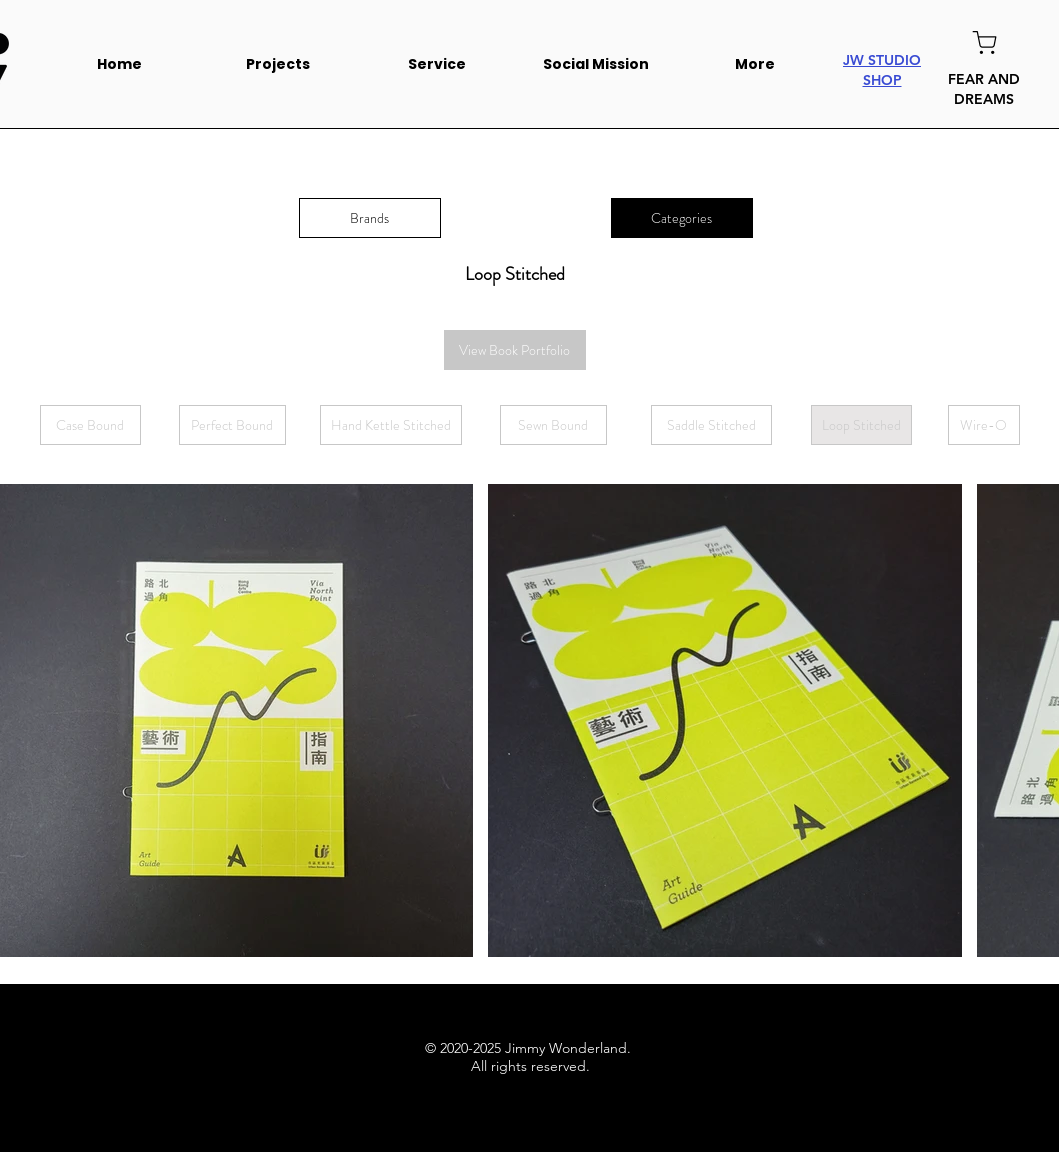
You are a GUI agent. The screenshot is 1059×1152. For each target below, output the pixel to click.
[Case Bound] (90, 425)
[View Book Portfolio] (515, 350)
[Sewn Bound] (553, 425)
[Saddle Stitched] (711, 425)
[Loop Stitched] (861, 425)
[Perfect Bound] (232, 425)
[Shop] (984, 42)
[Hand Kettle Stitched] (391, 425)
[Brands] (370, 218)
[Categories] (682, 218)
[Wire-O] (984, 425)
